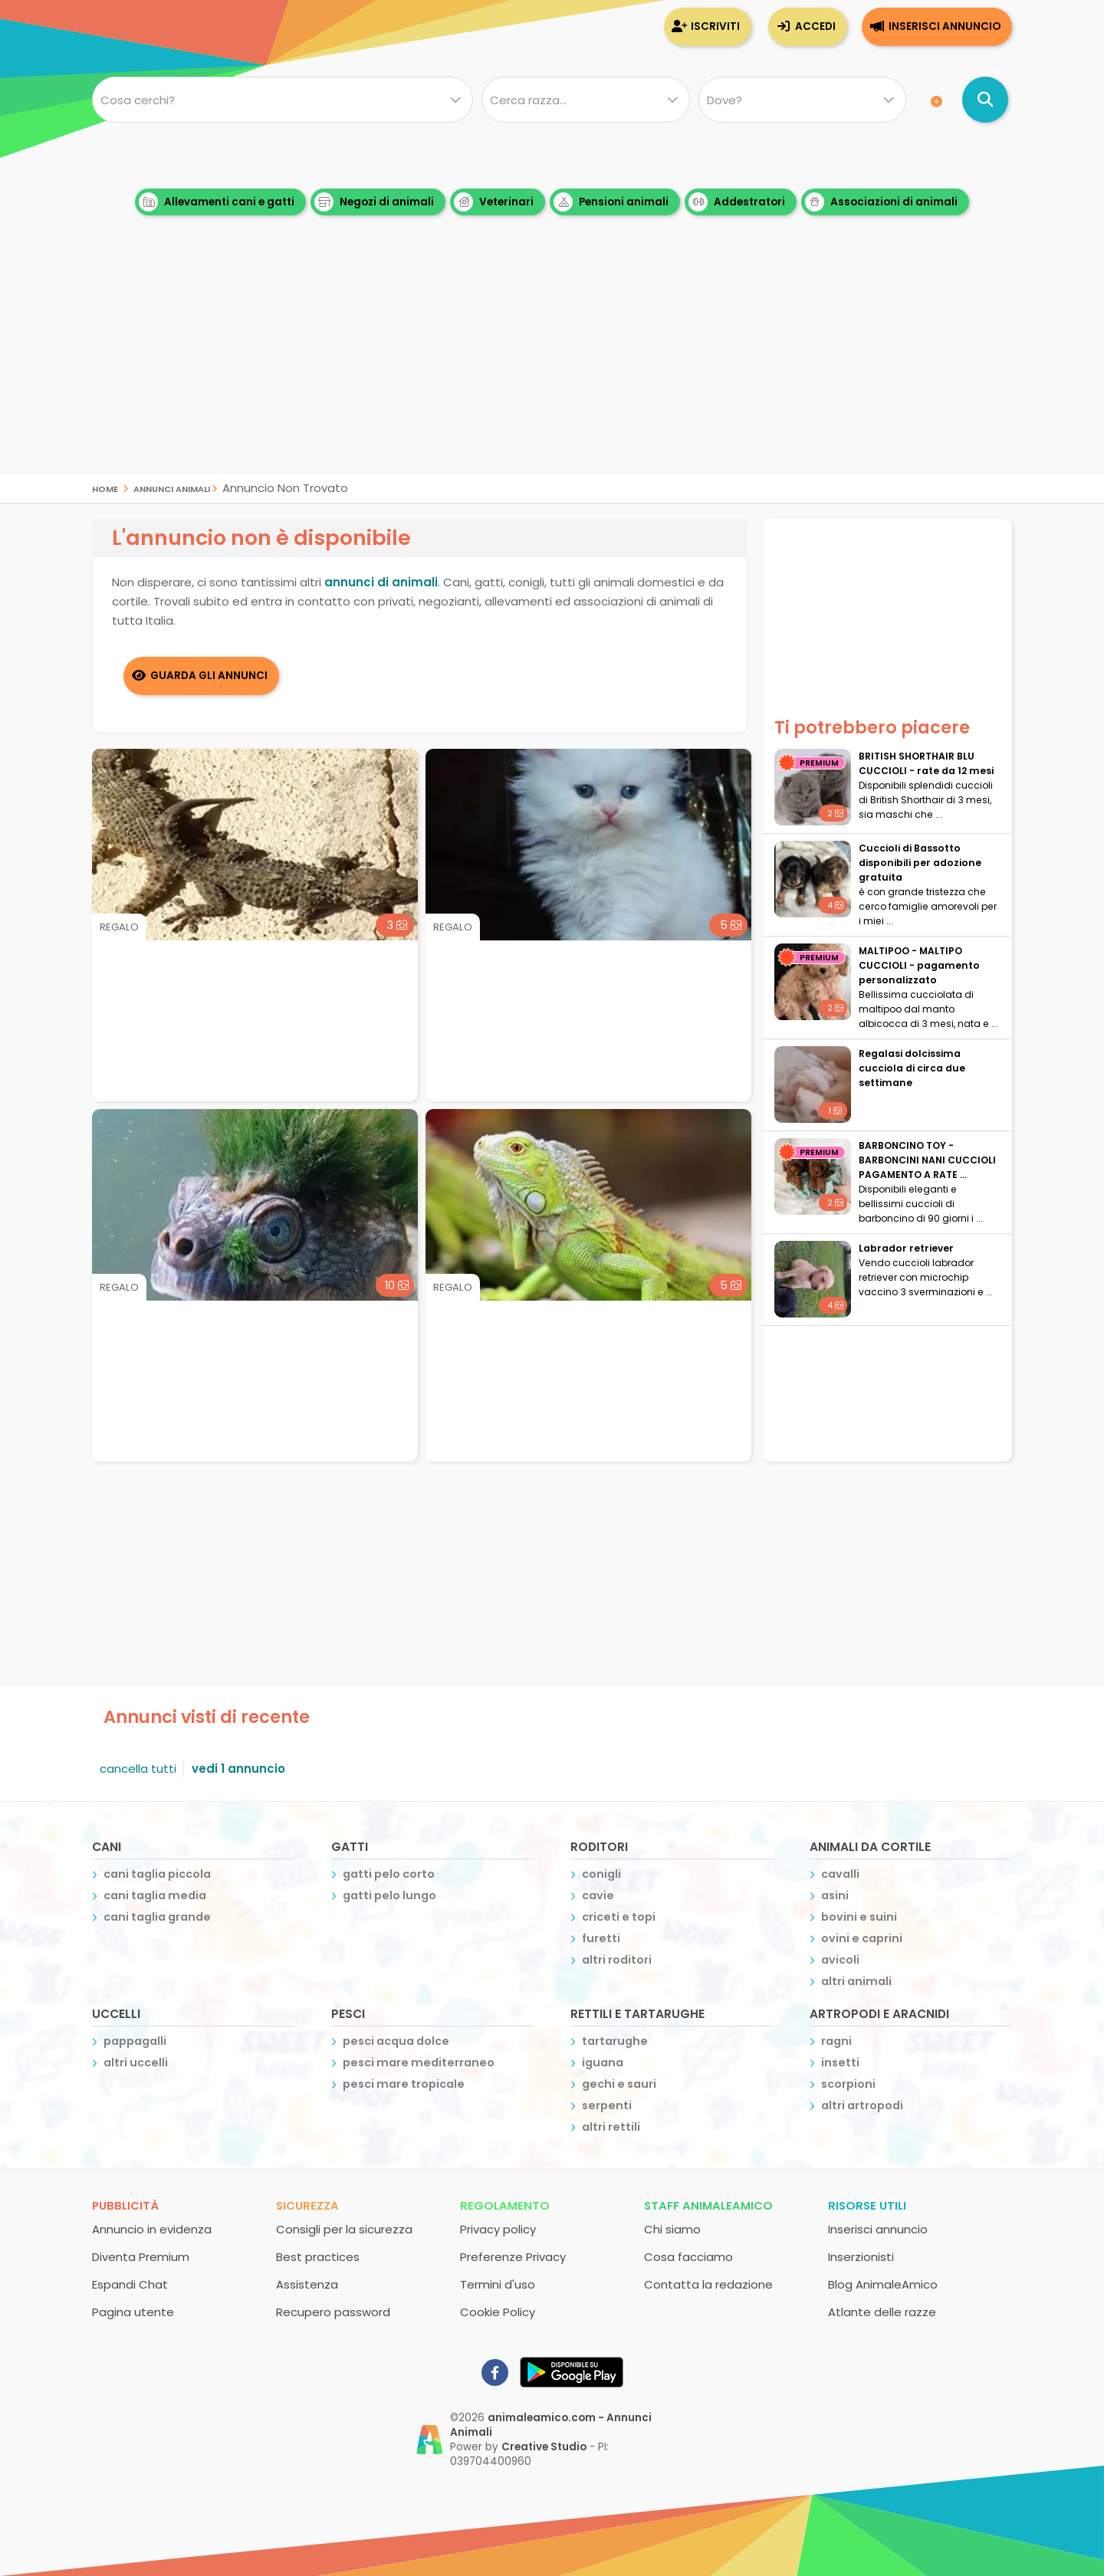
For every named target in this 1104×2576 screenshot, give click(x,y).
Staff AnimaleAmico (708, 2205)
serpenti (607, 2105)
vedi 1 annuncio (238, 1769)
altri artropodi (862, 2105)
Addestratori (736, 202)
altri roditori (617, 1959)
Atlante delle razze (882, 2312)
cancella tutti (138, 1769)
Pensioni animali (611, 202)
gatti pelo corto (389, 1874)
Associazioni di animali (881, 202)
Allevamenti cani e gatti (216, 202)
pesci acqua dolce (396, 2041)
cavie (598, 1895)
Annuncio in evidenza (152, 2229)
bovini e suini (859, 1917)
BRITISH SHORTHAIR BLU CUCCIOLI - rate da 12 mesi (926, 763)
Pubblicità (125, 2205)
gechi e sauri (619, 2084)
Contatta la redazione (708, 2284)
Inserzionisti (861, 2257)
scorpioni (848, 2084)
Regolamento (505, 2205)
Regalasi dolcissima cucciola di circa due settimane (912, 1068)
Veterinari (494, 202)
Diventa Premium (140, 2257)
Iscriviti (715, 26)
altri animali (856, 1981)
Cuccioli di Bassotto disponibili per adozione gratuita (920, 863)
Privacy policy (498, 2229)
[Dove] (802, 100)
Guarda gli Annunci (209, 675)
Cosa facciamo (688, 2257)
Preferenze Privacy (513, 2257)
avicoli (840, 1959)
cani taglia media (155, 1895)
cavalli (840, 1874)
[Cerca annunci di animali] (985, 100)
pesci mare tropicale (404, 2084)
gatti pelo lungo (389, 1895)
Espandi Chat (130, 2284)
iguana (602, 2062)
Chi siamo (672, 2229)
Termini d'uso (497, 2284)
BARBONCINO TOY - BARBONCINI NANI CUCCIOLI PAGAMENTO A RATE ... (927, 1160)
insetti (840, 2062)
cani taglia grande (157, 1917)
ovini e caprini (861, 1938)
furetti (601, 1938)
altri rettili (611, 2127)
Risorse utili (867, 2205)
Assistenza (307, 2284)
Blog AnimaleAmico (883, 2284)
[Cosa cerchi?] (282, 100)
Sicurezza (307, 2205)
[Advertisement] (552, 368)
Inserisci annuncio (945, 26)
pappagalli (135, 2041)
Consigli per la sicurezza (344, 2229)
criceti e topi (619, 1917)
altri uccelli (136, 2062)
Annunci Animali (171, 488)
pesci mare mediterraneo (419, 2062)
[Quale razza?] (585, 100)
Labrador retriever (906, 1248)
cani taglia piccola (157, 1874)
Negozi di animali (374, 202)
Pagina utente (133, 2312)
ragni (836, 2041)
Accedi (815, 26)
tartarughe (615, 2041)
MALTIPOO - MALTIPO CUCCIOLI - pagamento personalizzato (919, 965)
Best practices (318, 2257)
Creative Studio (543, 2447)
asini (835, 1895)
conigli (601, 1874)
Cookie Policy (497, 2312)
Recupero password (333, 2312)
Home (105, 488)
